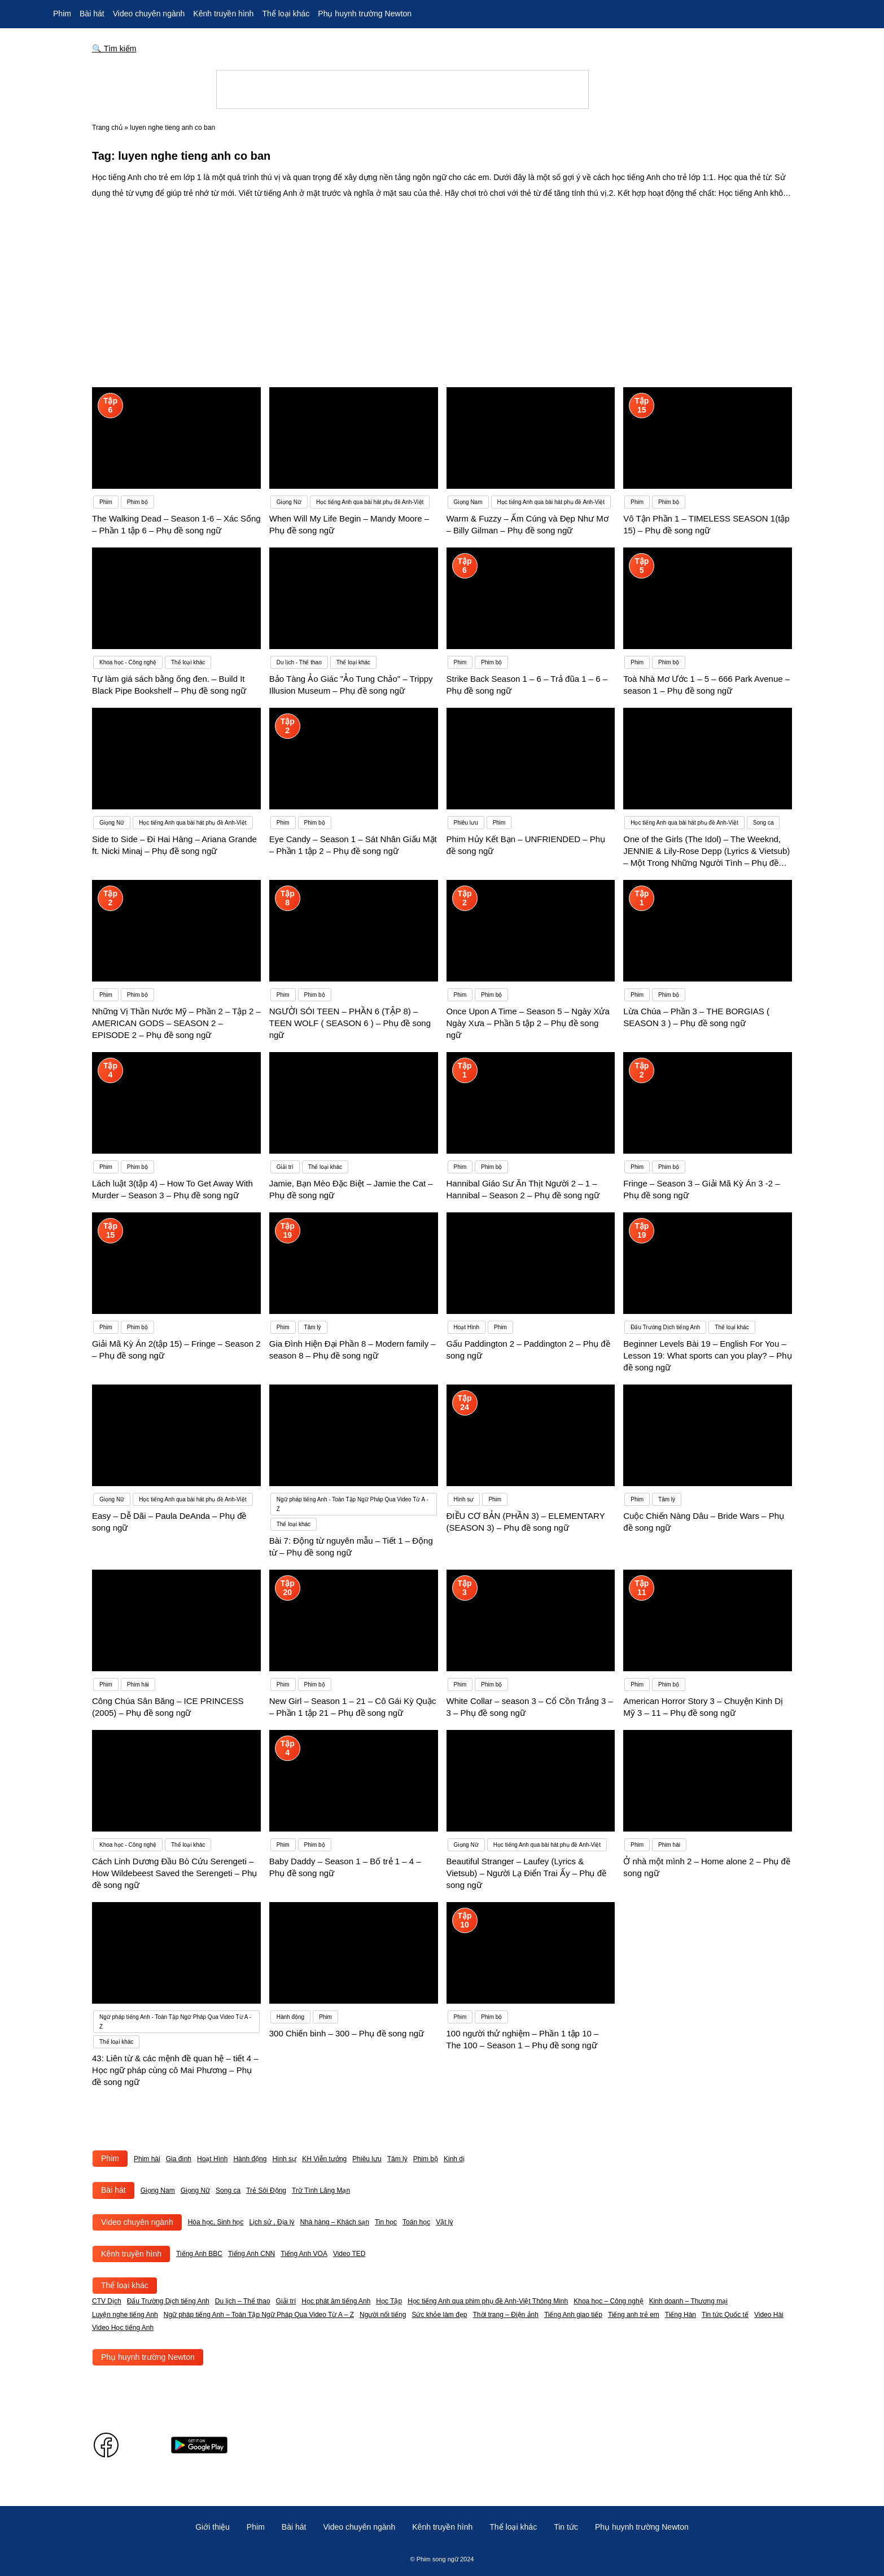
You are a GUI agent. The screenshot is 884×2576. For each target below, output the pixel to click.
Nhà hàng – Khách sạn (334, 2222)
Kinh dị (454, 2159)
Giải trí (286, 2301)
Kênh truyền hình (223, 13)
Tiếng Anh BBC (199, 2254)
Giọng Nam (158, 2190)
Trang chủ (107, 128)
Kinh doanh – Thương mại (688, 2301)
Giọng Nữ (195, 2190)
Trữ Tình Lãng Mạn (321, 2190)
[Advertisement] (442, 286)
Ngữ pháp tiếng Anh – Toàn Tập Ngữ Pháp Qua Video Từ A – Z (259, 2315)
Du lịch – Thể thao (242, 2301)
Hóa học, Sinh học (216, 2222)
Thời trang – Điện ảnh (506, 2315)
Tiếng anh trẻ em (633, 2315)
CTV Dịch (106, 2301)
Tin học (386, 2222)
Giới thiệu (212, 2526)
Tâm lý (397, 2159)
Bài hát (92, 13)
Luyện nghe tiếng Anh (125, 2315)
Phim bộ (425, 2159)
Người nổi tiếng (383, 2315)
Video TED (349, 2254)
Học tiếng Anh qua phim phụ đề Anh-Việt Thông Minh (488, 2301)
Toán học (416, 2222)
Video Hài (769, 2315)
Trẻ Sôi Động (266, 2190)
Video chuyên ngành (149, 13)
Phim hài (147, 2159)
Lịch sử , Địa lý (271, 2222)
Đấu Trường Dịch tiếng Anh (168, 2301)
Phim (62, 13)
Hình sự (284, 2159)
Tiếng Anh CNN (251, 2254)
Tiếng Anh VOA (304, 2254)
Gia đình (178, 2159)
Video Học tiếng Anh (123, 2328)
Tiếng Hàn (680, 2315)
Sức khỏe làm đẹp (439, 2315)
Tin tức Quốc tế (725, 2315)
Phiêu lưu (366, 2159)
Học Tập (389, 2301)
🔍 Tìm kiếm (114, 48)
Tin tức (566, 2526)
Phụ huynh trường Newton (365, 13)
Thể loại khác (285, 13)
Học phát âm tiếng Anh (335, 2301)
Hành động (249, 2159)
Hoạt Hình (212, 2159)
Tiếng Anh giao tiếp (573, 2315)
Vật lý (444, 2222)
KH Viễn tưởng (324, 2159)
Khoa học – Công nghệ (608, 2301)
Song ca (228, 2190)
